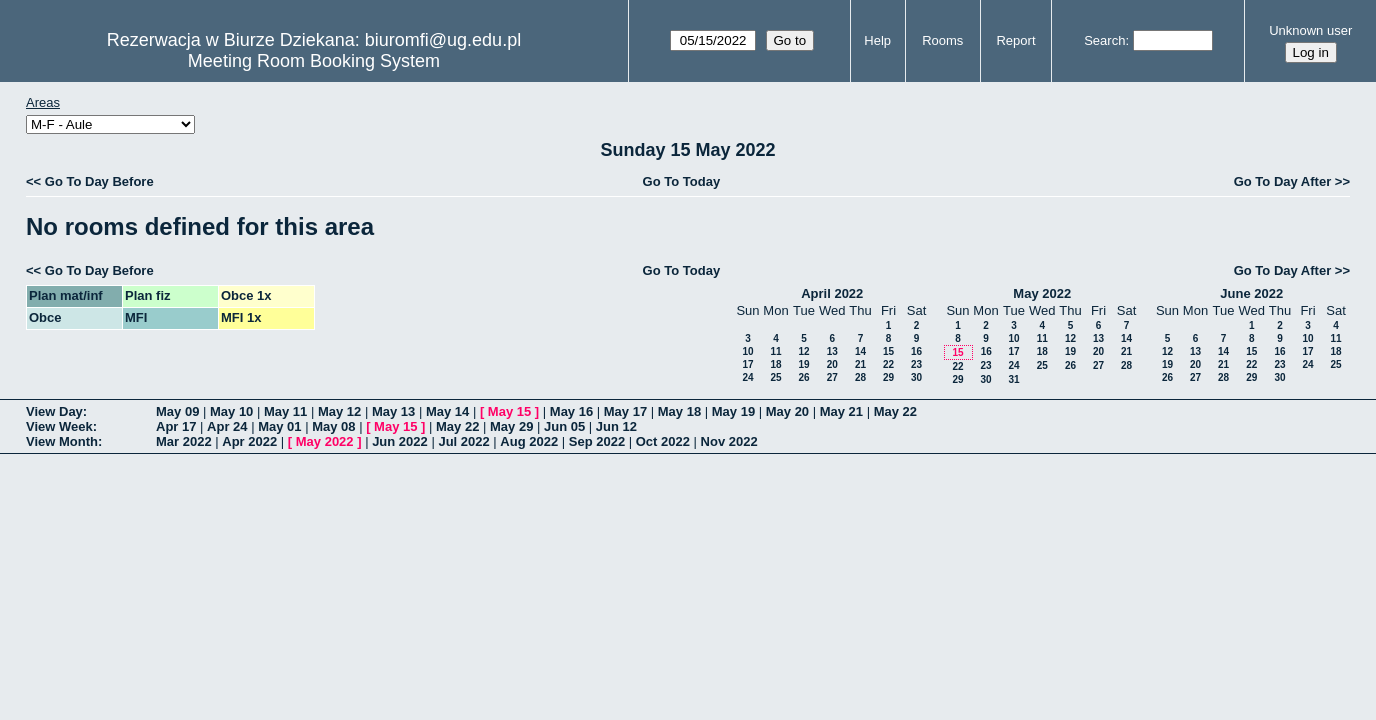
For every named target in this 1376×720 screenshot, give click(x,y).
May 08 (333, 426)
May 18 (679, 411)
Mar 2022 (184, 441)
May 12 (339, 411)
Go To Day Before (99, 181)
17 (747, 364)
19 (803, 364)
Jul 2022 (463, 441)
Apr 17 (176, 426)
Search (1104, 40)
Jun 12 (616, 426)
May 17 (625, 411)
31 (1013, 379)
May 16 (571, 411)
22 (888, 364)
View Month (62, 441)
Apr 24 (227, 426)
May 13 (393, 411)
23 (916, 364)
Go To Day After (1283, 181)
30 (916, 377)
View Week (59, 426)
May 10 (231, 411)
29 (888, 377)
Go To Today (682, 181)
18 (775, 364)
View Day (54, 411)
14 (860, 351)
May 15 (509, 411)
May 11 (285, 411)
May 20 (787, 411)
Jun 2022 (400, 441)
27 (832, 377)
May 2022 (1042, 293)
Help (877, 40)
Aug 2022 (529, 441)
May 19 (733, 411)
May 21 (841, 411)
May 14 (447, 411)
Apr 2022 (249, 441)
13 (832, 351)
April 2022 (832, 293)
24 (747, 377)
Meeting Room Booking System (314, 61)
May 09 (177, 411)
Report (1015, 40)
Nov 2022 (729, 441)
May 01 (279, 426)
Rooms (942, 40)
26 (803, 377)
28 (860, 377)
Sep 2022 (597, 441)
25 (775, 377)
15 (888, 351)
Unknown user (1310, 30)
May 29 (511, 426)
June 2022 (1251, 293)
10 (747, 351)
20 (832, 364)
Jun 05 (564, 426)
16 (916, 351)
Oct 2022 (663, 441)
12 (803, 351)
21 (860, 364)
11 (775, 351)
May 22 (895, 411)
